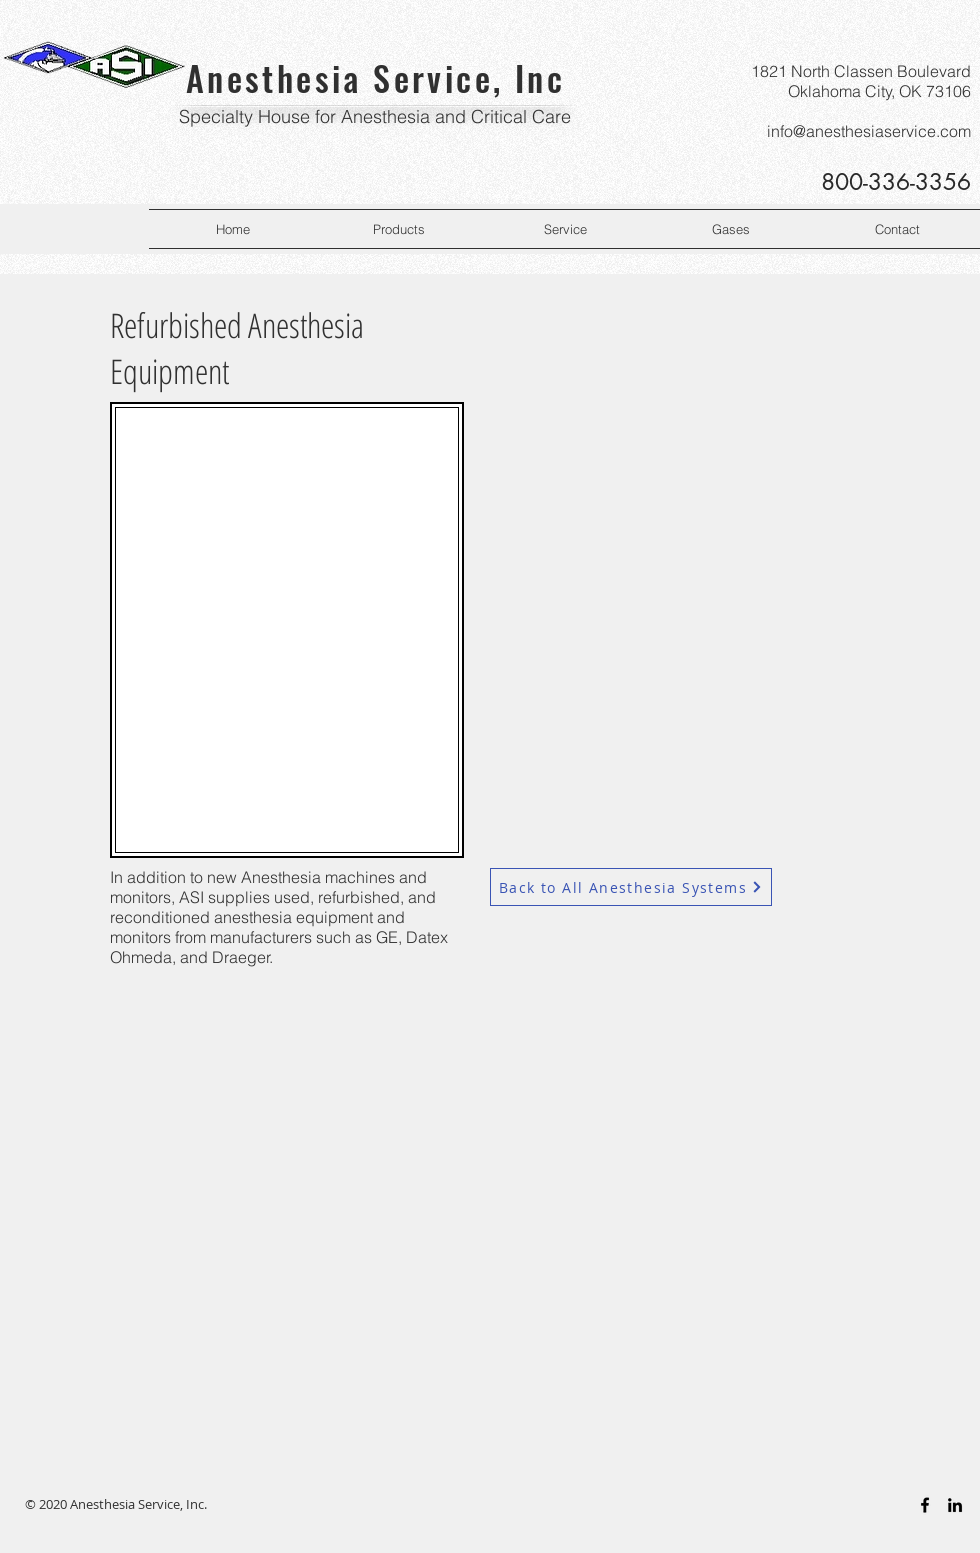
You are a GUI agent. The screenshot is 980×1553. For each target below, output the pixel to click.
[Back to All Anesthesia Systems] (631, 887)
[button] (399, 229)
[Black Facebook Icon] (925, 1505)
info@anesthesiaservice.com (869, 131)
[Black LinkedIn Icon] (955, 1505)
